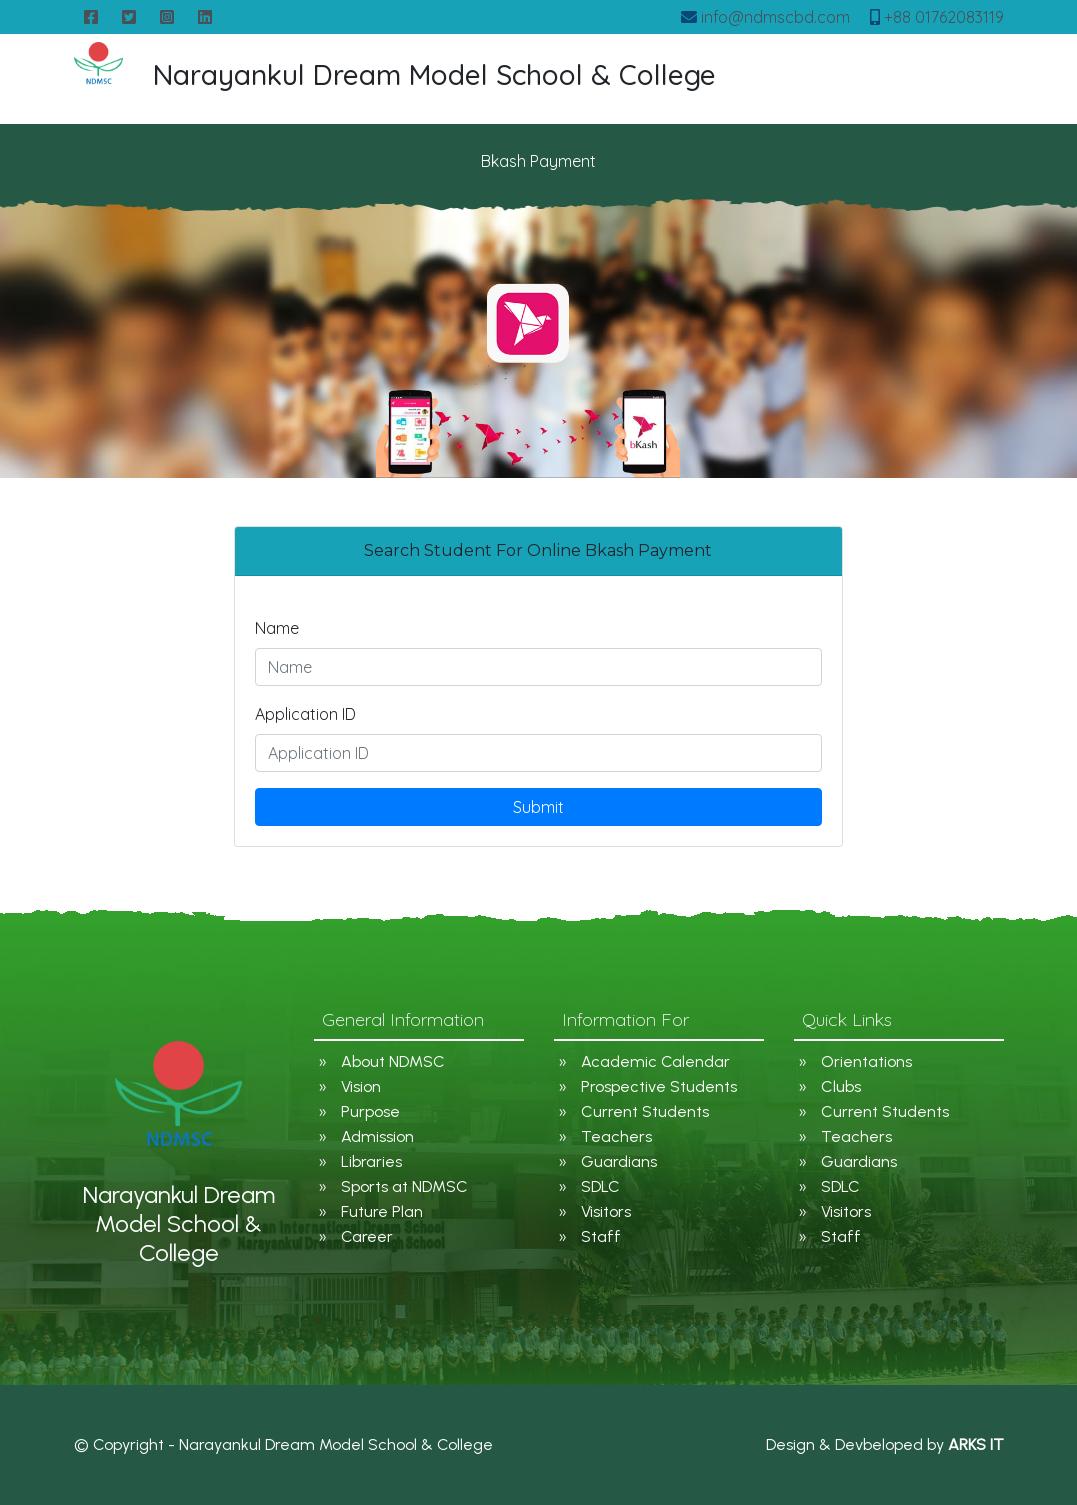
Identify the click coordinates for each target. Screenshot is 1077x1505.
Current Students (645, 1111)
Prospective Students (659, 1086)
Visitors (606, 1211)
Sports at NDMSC (404, 1186)
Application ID (305, 714)
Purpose (370, 1111)
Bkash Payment (538, 161)
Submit (538, 807)
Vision (361, 1086)
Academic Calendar (655, 1061)
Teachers (616, 1136)
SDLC (600, 1186)
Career (367, 1236)
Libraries (371, 1161)
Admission (377, 1136)
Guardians (619, 1161)
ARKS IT (976, 1444)
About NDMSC (393, 1061)
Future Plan (382, 1211)
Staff (601, 1236)
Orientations (866, 1061)
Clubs (841, 1086)
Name (277, 628)
